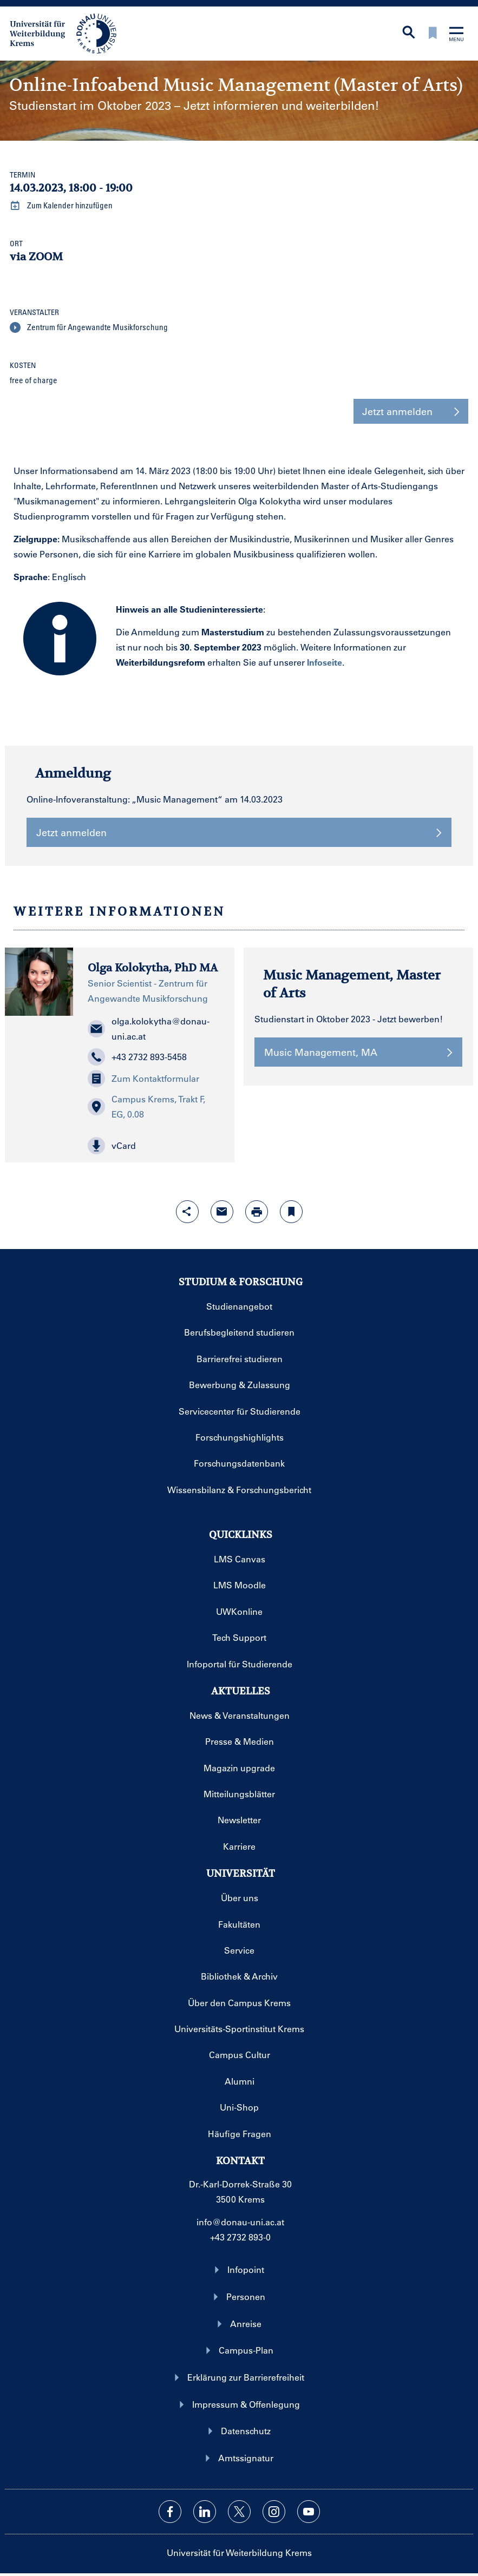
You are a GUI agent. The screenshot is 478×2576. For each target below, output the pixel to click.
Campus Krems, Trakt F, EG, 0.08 (146, 1106)
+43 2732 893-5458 (137, 1057)
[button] (154, 1145)
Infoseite (324, 662)
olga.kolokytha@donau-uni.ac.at (148, 1028)
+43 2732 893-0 (240, 2237)
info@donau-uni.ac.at (240, 2221)
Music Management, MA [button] (358, 1052)
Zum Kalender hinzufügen (61, 205)
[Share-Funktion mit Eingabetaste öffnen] (187, 1211)
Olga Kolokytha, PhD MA (153, 968)
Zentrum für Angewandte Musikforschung (89, 327)
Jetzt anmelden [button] (411, 411)
